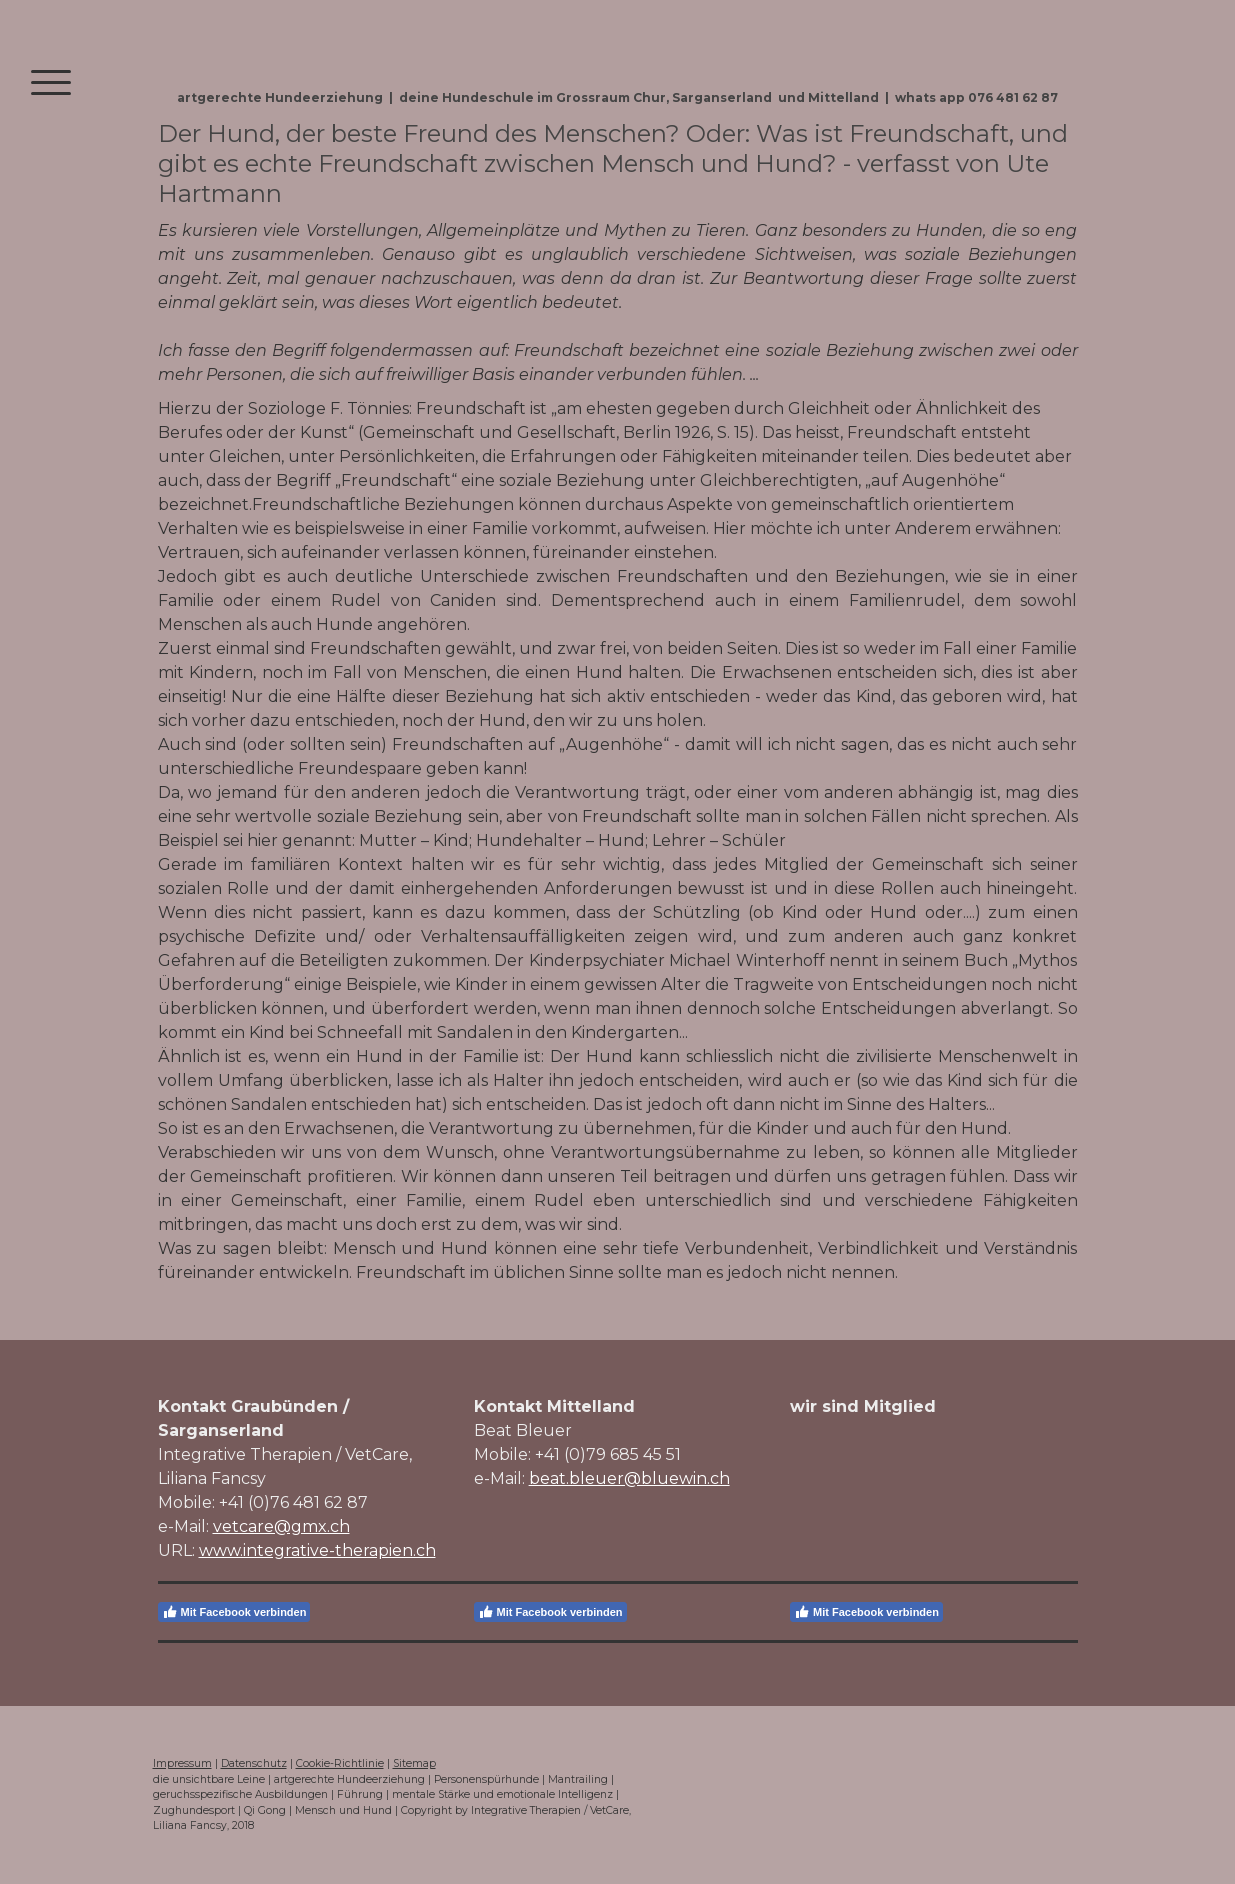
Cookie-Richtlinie (340, 1763)
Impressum (182, 1763)
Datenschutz (254, 1763)
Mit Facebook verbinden (234, 1612)
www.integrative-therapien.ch (317, 1550)
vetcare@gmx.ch (281, 1526)
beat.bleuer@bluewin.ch (629, 1478)
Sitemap (414, 1763)
